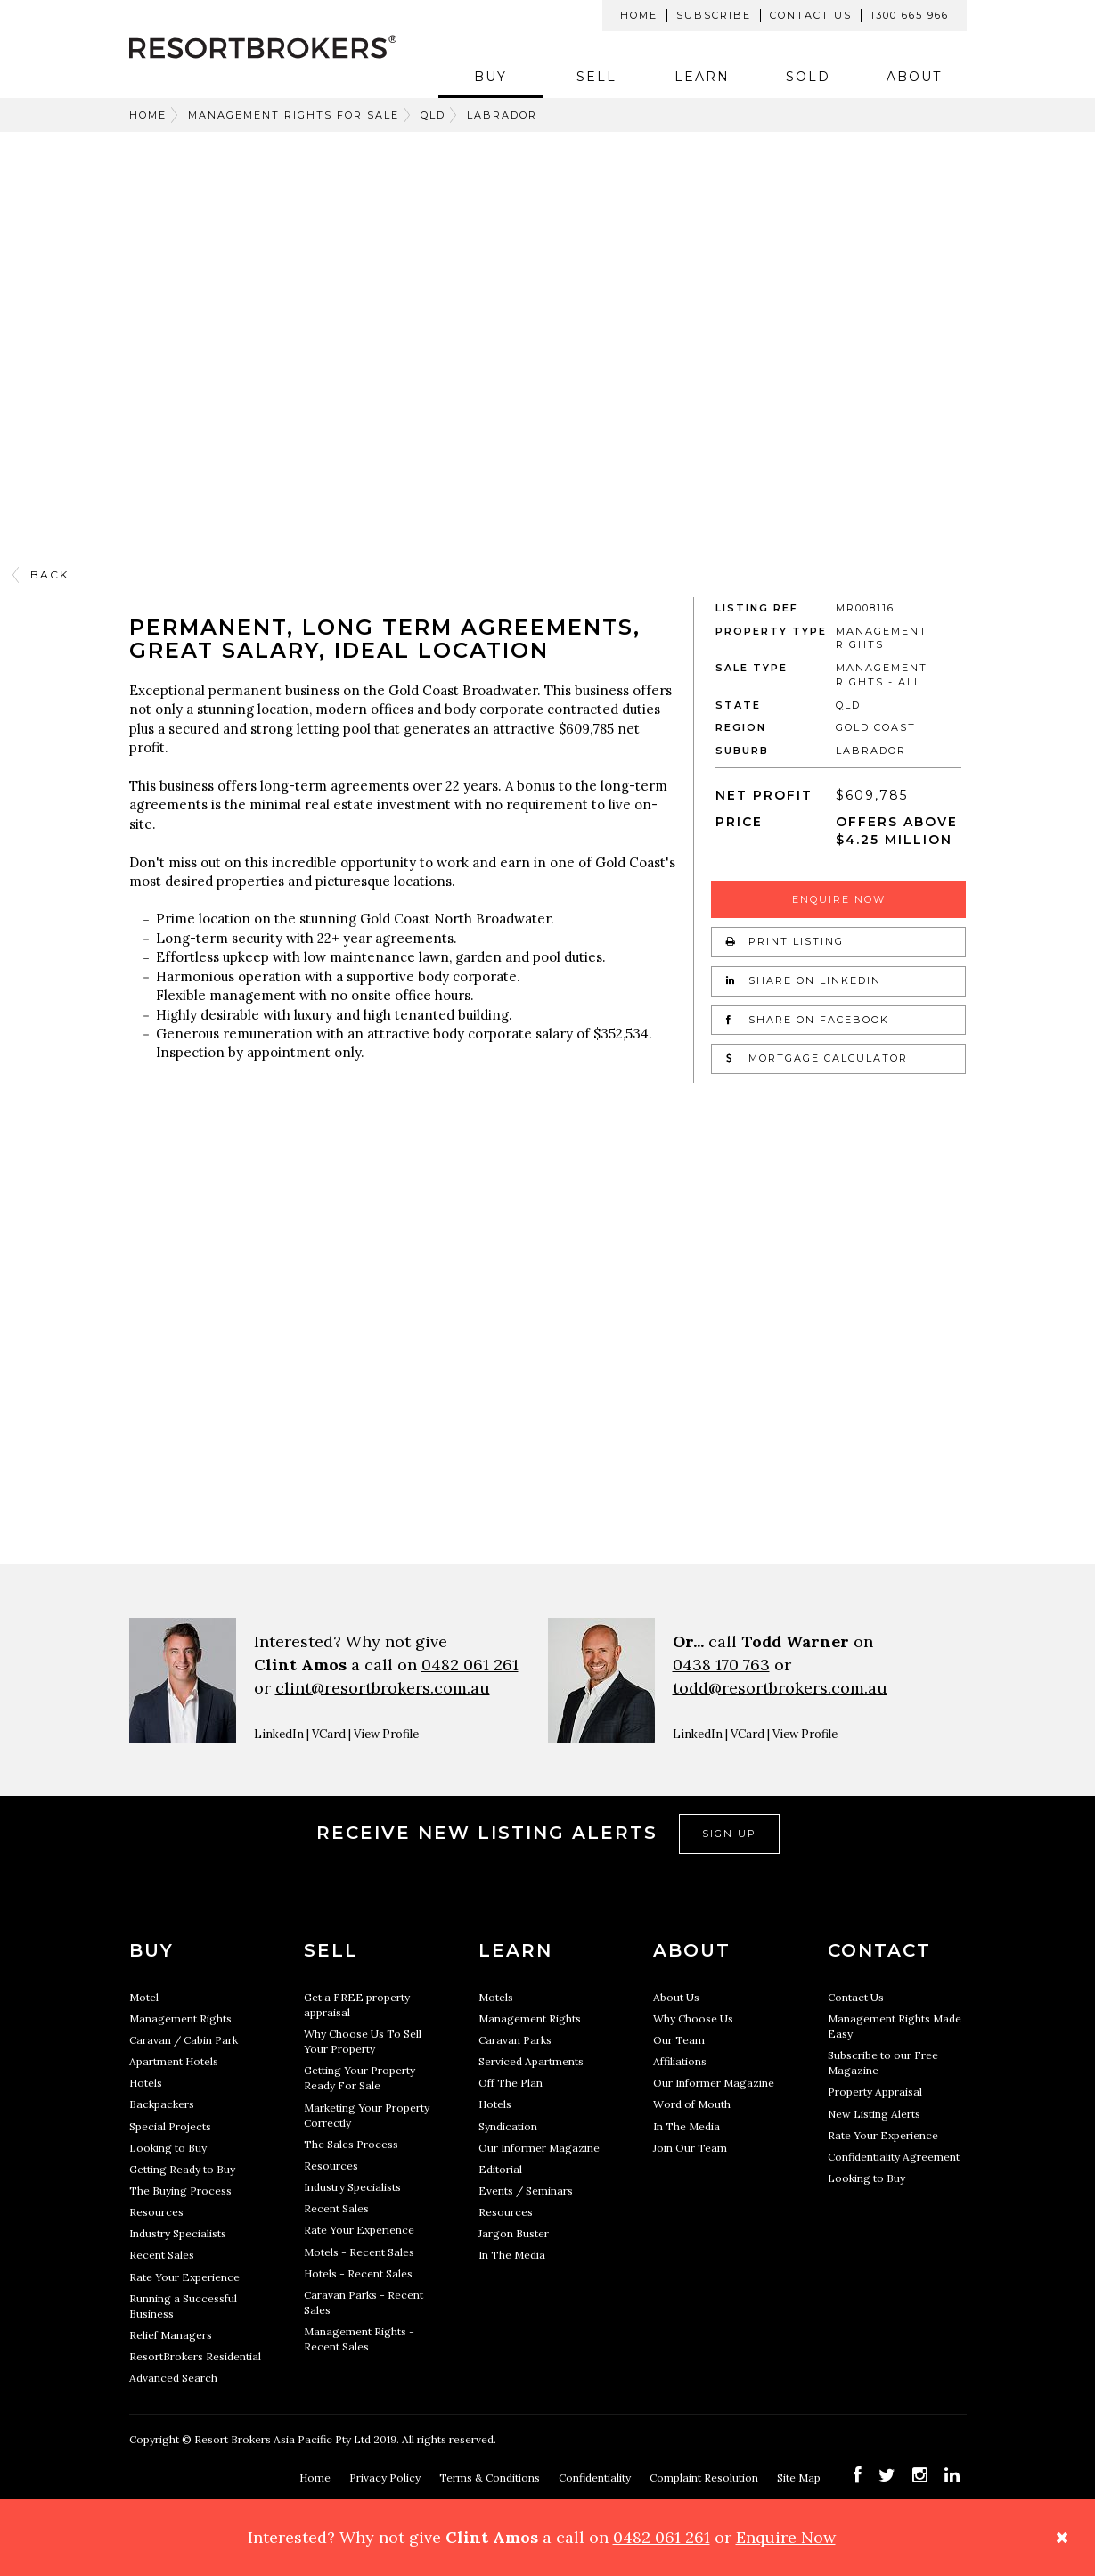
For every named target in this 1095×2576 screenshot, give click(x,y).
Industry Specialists (177, 2233)
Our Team (679, 2040)
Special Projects (170, 2126)
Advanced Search (173, 2377)
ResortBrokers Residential (195, 2356)
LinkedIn (279, 1734)
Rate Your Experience (184, 2277)
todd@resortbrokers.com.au (780, 1688)
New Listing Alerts (874, 2114)
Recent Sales (161, 2254)
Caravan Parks (515, 2040)
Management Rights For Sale (293, 115)
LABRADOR (502, 115)
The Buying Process (180, 2190)
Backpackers (161, 2104)
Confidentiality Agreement (894, 2156)
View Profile (386, 1734)
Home (639, 15)
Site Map (800, 2477)
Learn (702, 77)
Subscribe (713, 15)
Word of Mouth (692, 2104)
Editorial (500, 2169)
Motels (495, 1997)
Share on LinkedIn (803, 980)
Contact (879, 1950)
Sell (596, 77)
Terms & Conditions (491, 2477)
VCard (329, 1734)
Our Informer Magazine (539, 2147)
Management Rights (180, 2018)
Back (49, 574)
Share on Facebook (807, 1019)
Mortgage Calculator (817, 1058)
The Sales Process (351, 2144)
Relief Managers (170, 2335)
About (914, 77)
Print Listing (785, 941)
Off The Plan (510, 2082)
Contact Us (811, 15)
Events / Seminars (525, 2190)
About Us (676, 1997)
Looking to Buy (168, 2147)
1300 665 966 (909, 15)
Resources (156, 2212)
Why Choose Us (693, 2018)
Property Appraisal (875, 2091)
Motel (144, 1997)
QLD (433, 115)
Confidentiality (596, 2477)
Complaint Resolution (705, 2477)
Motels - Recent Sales (359, 2252)
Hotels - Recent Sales (358, 2273)
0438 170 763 (721, 1664)
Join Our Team (690, 2147)
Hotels (145, 2082)
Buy (490, 77)
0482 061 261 (470, 1664)
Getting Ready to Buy (182, 2169)
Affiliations (680, 2061)
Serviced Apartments (531, 2061)
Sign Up (729, 1833)
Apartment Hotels (173, 2061)
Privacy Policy (386, 2477)
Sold (808, 77)
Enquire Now (839, 899)
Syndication (507, 2126)
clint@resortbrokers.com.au (382, 1688)
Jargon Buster (513, 2233)
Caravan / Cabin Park (183, 2040)
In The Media (511, 2254)
